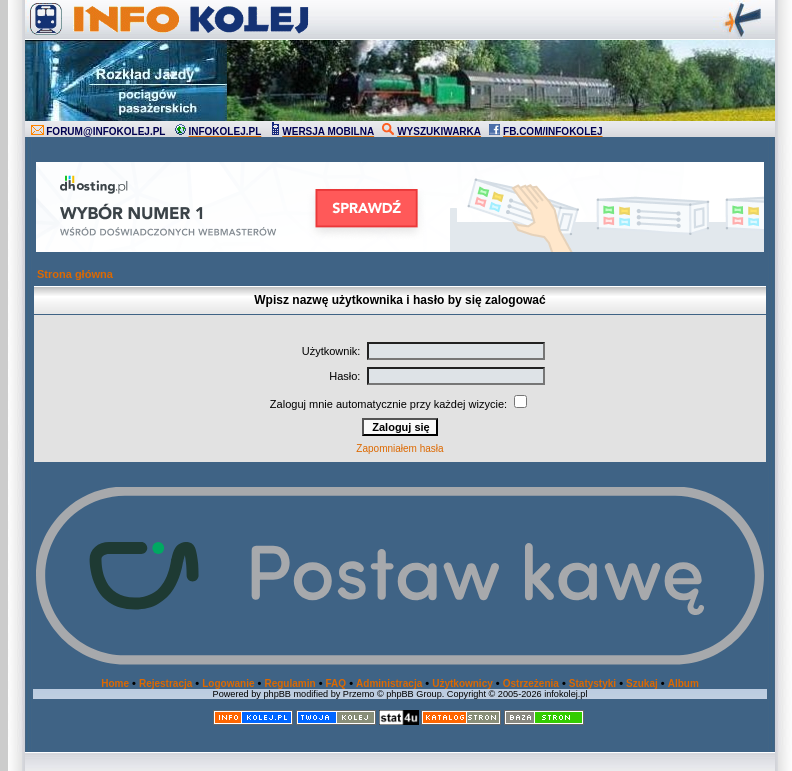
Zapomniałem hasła (399, 448)
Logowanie (228, 683)
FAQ (336, 683)
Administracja (389, 683)
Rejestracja (165, 683)
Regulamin (289, 683)
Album (683, 683)
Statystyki (592, 683)
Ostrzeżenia (531, 683)
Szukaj (642, 683)
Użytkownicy (462, 683)
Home (115, 683)
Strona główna (75, 274)
